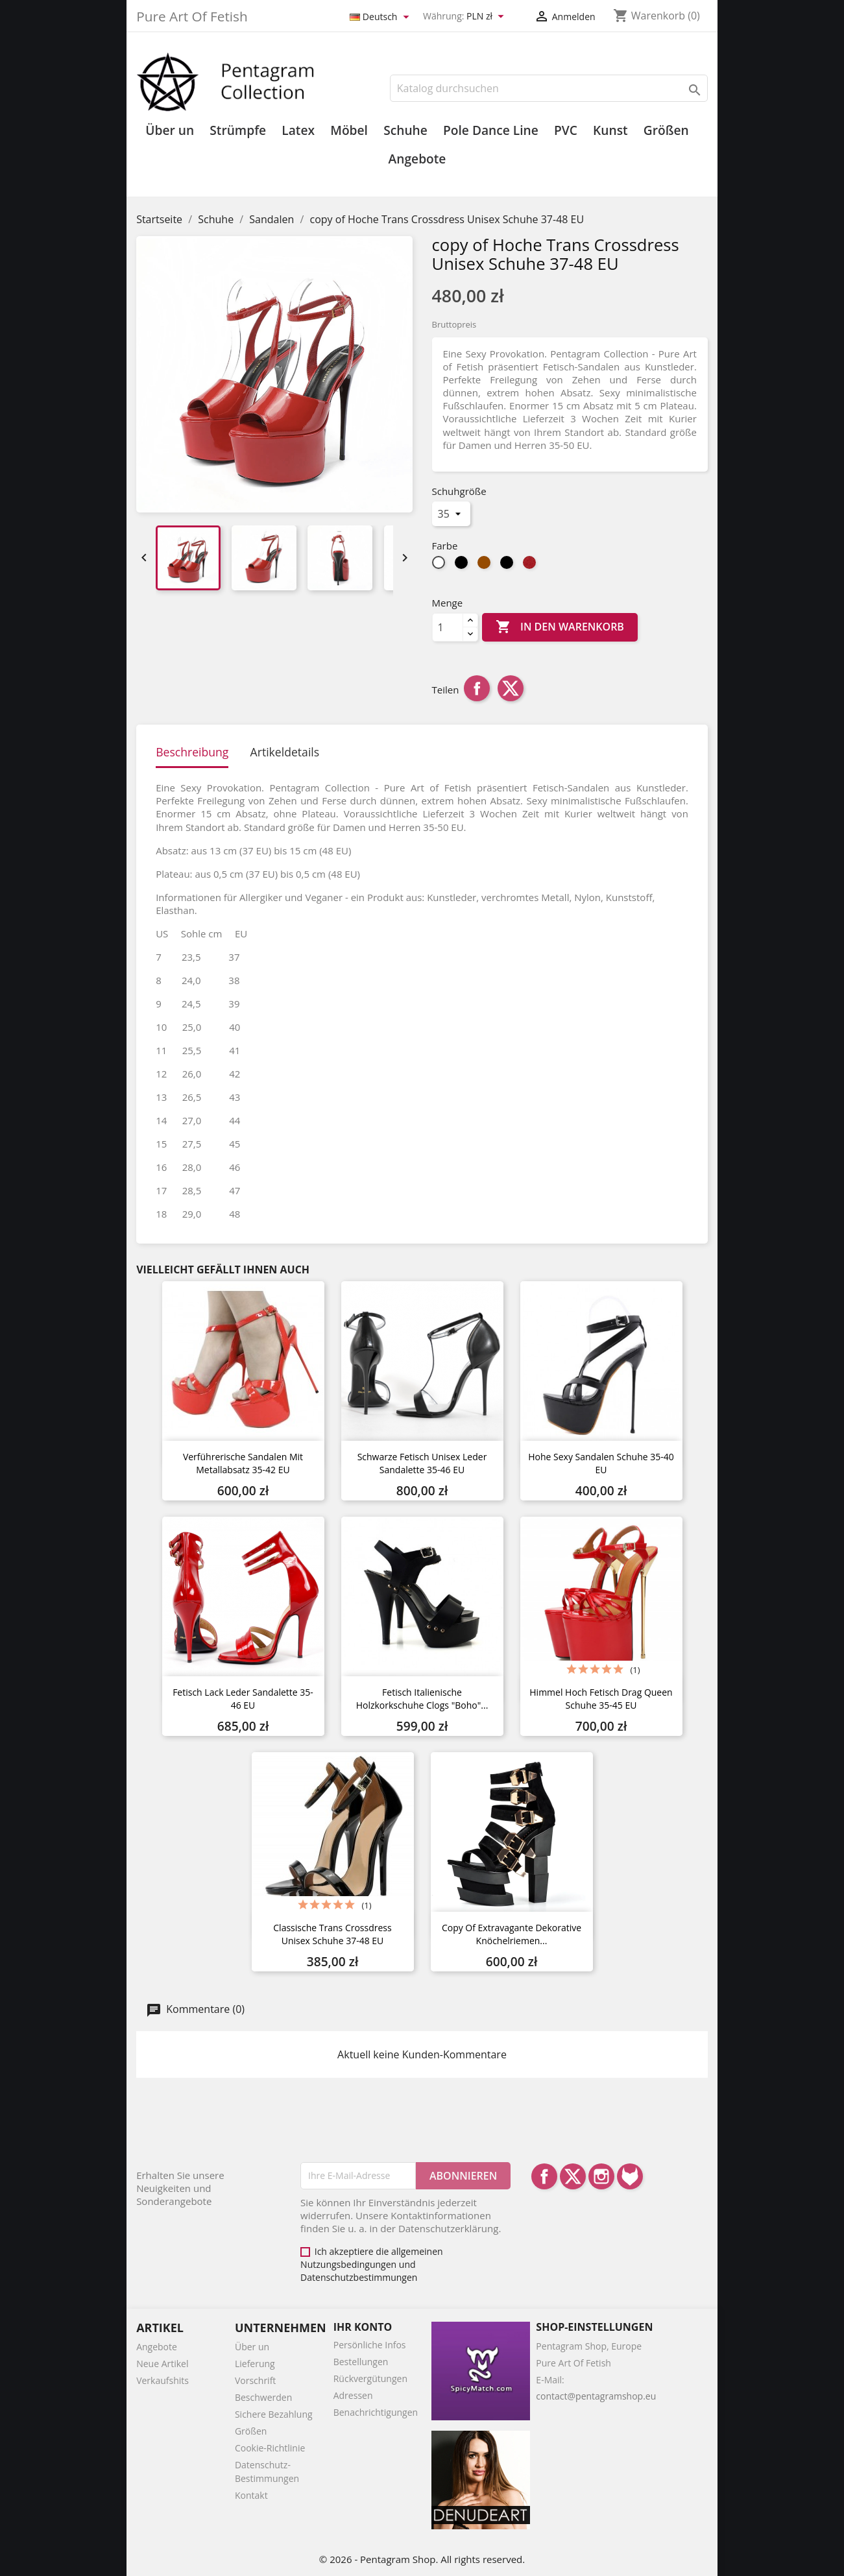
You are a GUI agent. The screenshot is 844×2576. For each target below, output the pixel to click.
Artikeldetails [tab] (285, 752)
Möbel (349, 130)
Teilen (477, 688)
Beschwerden (263, 2397)
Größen (666, 130)
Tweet (511, 688)
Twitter (573, 2176)
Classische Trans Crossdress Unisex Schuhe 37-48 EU (332, 1934)
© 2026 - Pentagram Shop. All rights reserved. (422, 2559)
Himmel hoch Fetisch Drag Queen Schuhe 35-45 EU (600, 1698)
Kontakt (251, 2495)
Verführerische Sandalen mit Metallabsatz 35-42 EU (243, 1463)
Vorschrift (255, 2380)
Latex (298, 130)
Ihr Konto (362, 2327)
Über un (169, 130)
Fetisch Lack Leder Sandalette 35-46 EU (243, 1698)
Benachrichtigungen (375, 2412)
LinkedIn (630, 2176)
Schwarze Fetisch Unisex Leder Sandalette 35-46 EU (422, 1463)
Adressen (353, 2395)
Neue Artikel (162, 2363)
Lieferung (255, 2363)
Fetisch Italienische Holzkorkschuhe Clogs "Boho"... (422, 1698)
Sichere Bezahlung (274, 2414)
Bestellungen (361, 2361)
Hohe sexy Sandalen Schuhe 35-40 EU (601, 1463)
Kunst (610, 130)
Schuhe (405, 130)
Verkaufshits (162, 2380)
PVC (565, 130)
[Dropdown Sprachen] (381, 17)
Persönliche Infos (369, 2345)
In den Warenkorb (560, 627)
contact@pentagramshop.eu (596, 2396)
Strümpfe (238, 130)
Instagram (601, 2176)
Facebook (544, 2176)
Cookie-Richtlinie (270, 2448)
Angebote (417, 158)
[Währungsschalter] (487, 17)
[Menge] (447, 627)
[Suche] (549, 88)
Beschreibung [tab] (192, 752)
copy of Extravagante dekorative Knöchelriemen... (511, 1934)
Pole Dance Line (490, 130)
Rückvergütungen (370, 2378)
